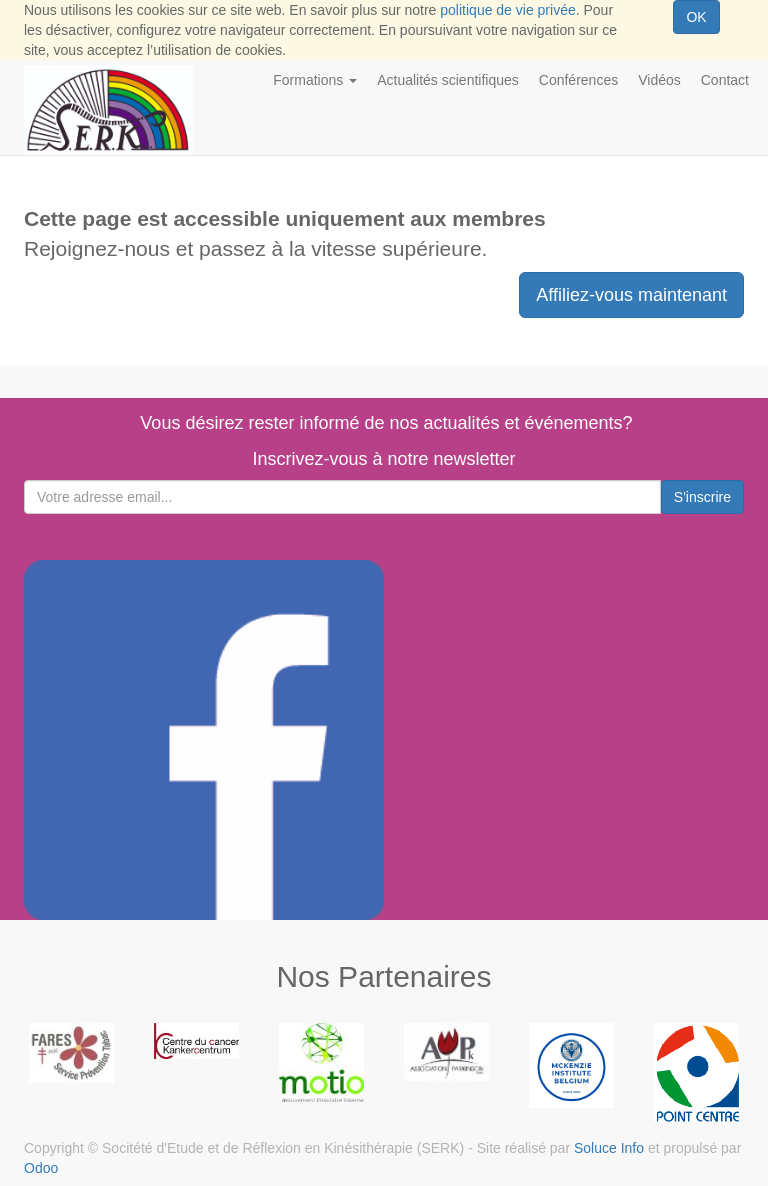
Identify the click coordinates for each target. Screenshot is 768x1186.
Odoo (41, 1168)
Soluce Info (609, 1148)
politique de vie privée (507, 10)
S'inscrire (702, 497)
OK (696, 17)
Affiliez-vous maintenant (631, 295)
